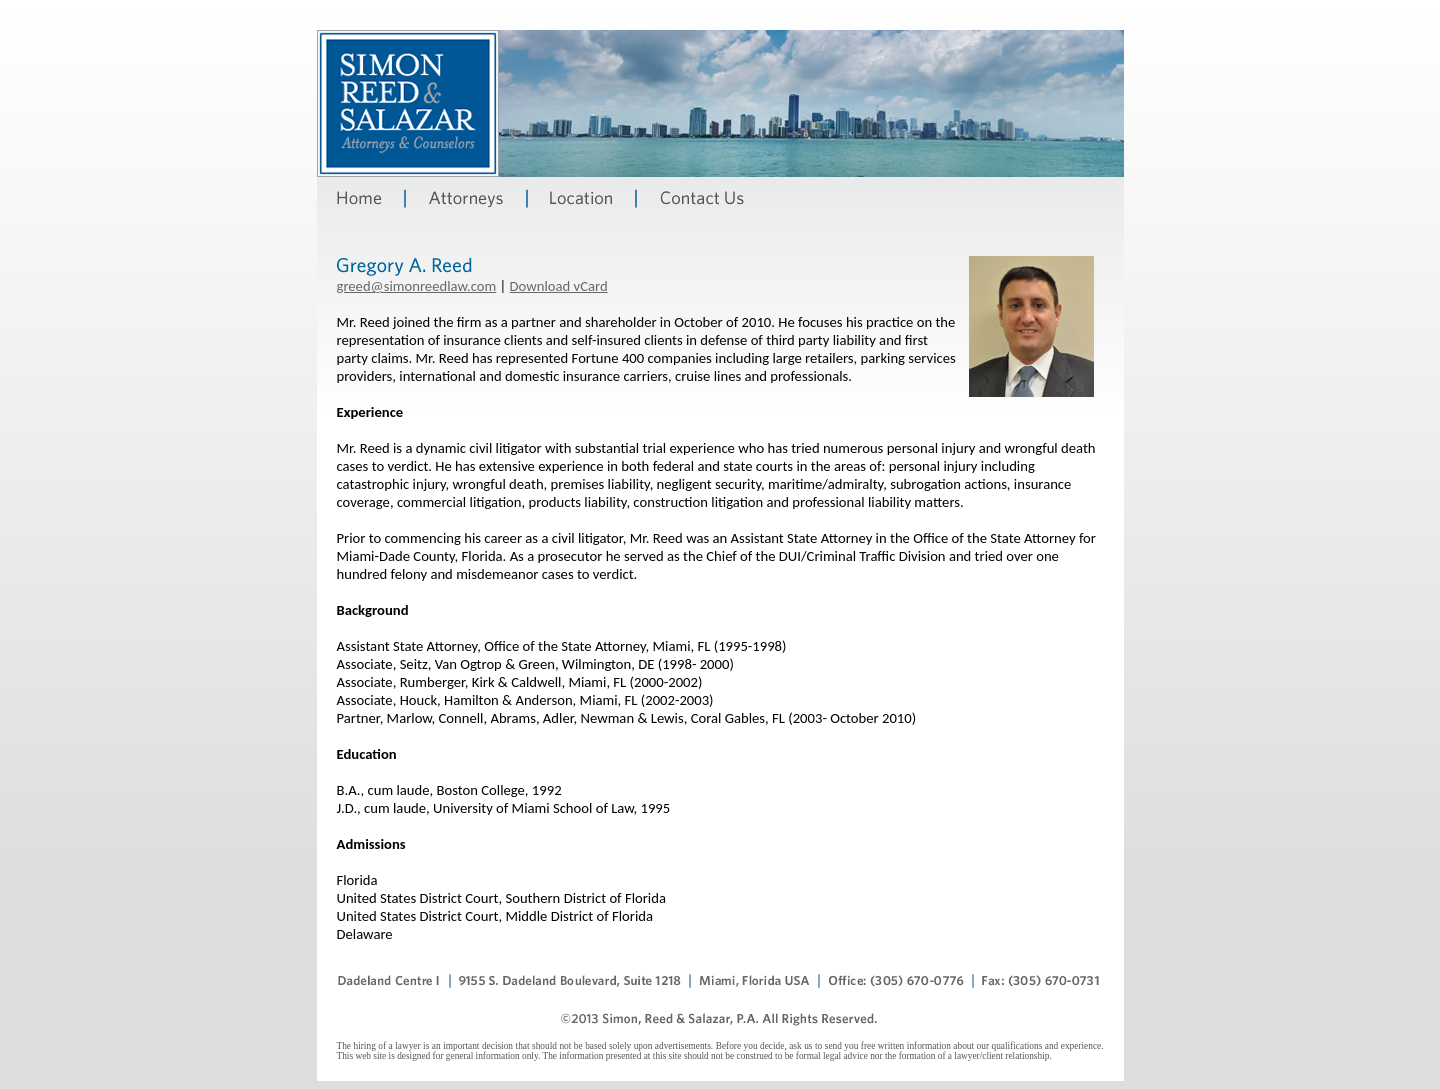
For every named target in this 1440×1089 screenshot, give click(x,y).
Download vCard (559, 286)
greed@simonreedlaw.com (417, 286)
